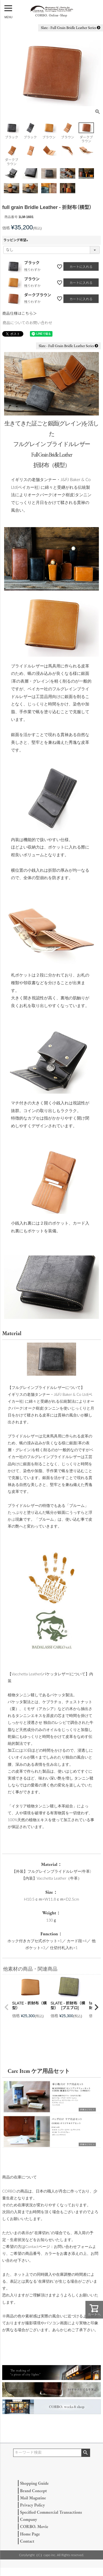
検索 (85, 2453)
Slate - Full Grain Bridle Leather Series (71, 27)
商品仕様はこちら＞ (19, 313)
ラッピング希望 (16, 240)
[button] (6, 2007)
